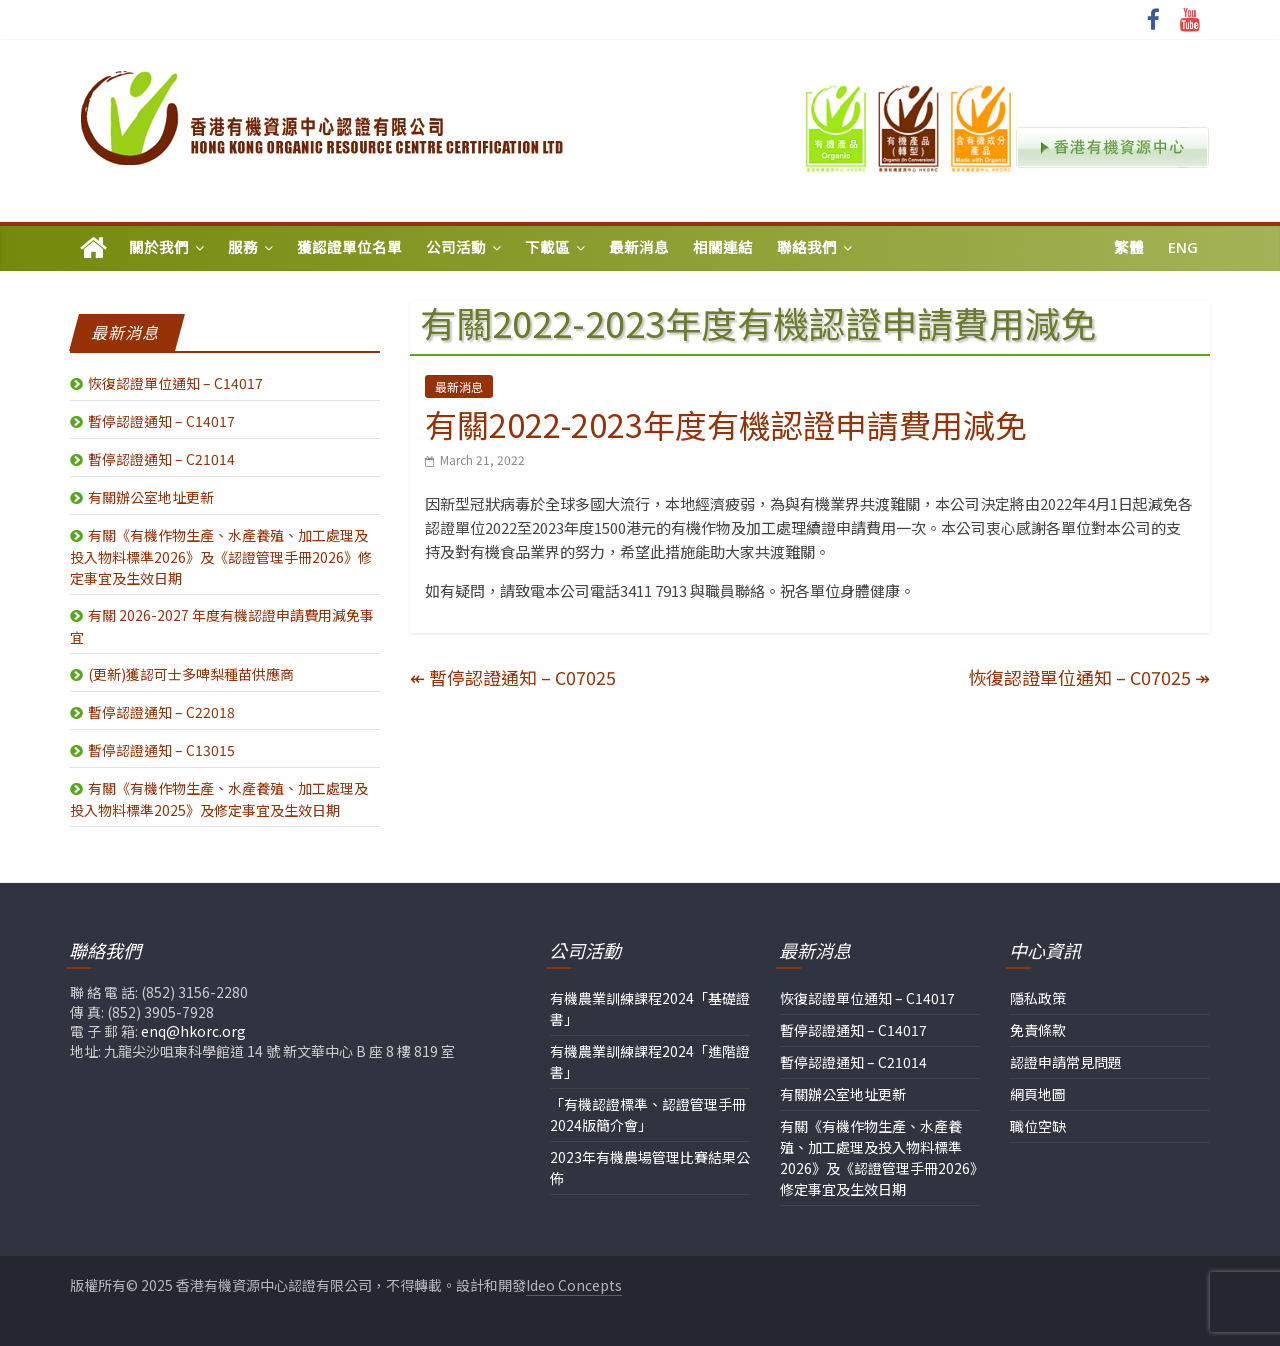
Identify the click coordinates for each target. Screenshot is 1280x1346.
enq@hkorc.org (193, 1031)
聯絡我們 (807, 247)
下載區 (547, 247)
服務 (243, 247)
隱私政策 (1038, 998)
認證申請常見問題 (1066, 1062)
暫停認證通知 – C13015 (161, 750)
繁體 (1129, 247)
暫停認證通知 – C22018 (161, 712)
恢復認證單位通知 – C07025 (1089, 677)
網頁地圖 (1038, 1094)
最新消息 (639, 247)
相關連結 (723, 247)
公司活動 (456, 247)
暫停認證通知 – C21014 (161, 459)
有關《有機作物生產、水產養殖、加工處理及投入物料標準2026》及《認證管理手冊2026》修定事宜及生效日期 (221, 556)
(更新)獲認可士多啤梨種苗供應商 (191, 674)
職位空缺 (1038, 1126)
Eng (1183, 247)
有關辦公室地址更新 (151, 497)
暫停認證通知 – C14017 (161, 421)
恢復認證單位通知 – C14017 (175, 383)
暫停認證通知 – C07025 (513, 677)
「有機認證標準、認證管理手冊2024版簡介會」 (648, 1114)
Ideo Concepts (574, 1285)
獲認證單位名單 (349, 247)
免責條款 (1038, 1030)
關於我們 (159, 247)
